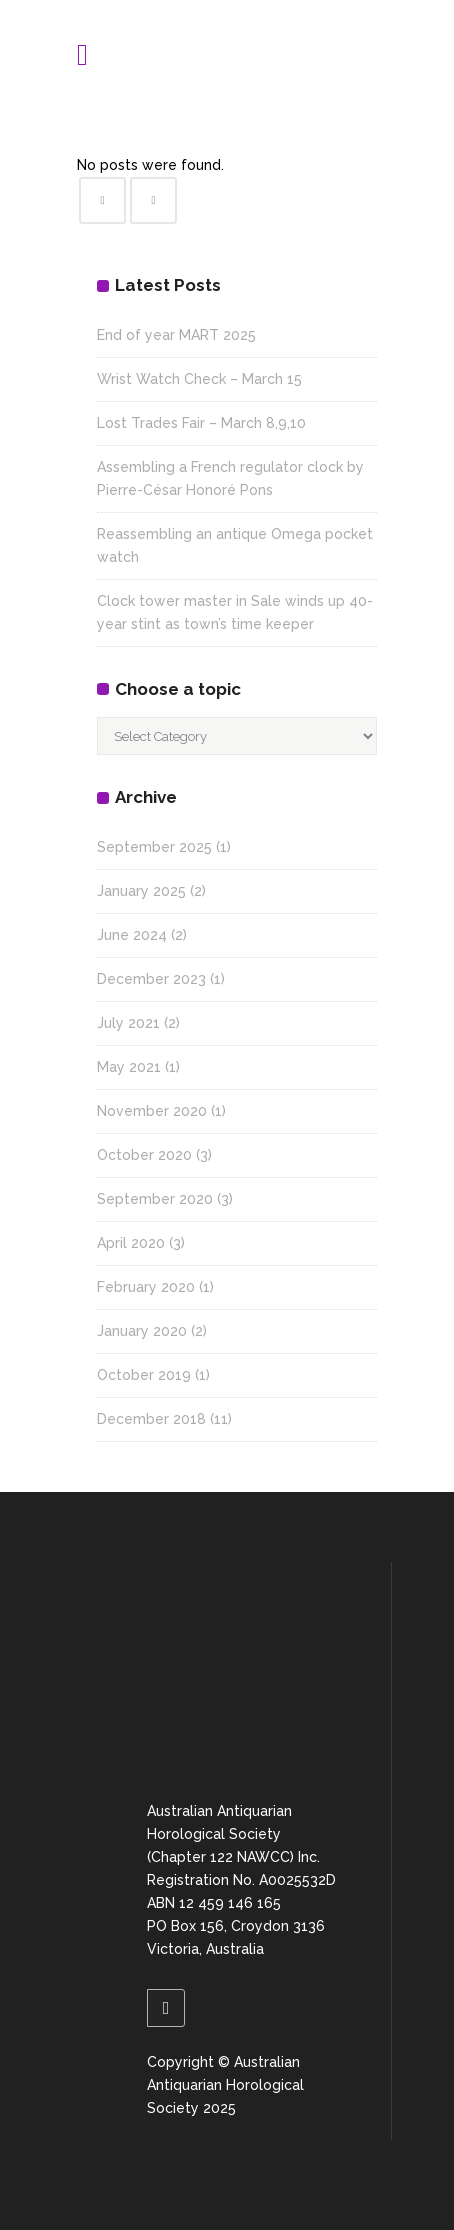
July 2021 (128, 1023)
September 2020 (155, 1199)
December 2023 (151, 979)
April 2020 (131, 1243)
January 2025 (141, 891)
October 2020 (144, 1155)
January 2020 (142, 1331)
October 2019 (144, 1375)
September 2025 (154, 847)
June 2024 (132, 935)
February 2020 (146, 1287)
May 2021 (129, 1067)
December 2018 (151, 1419)
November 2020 (152, 1111)
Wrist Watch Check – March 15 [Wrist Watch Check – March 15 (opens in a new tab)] (199, 379)
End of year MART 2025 (176, 335)
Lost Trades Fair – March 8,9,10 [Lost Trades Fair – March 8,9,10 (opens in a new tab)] (201, 423)
